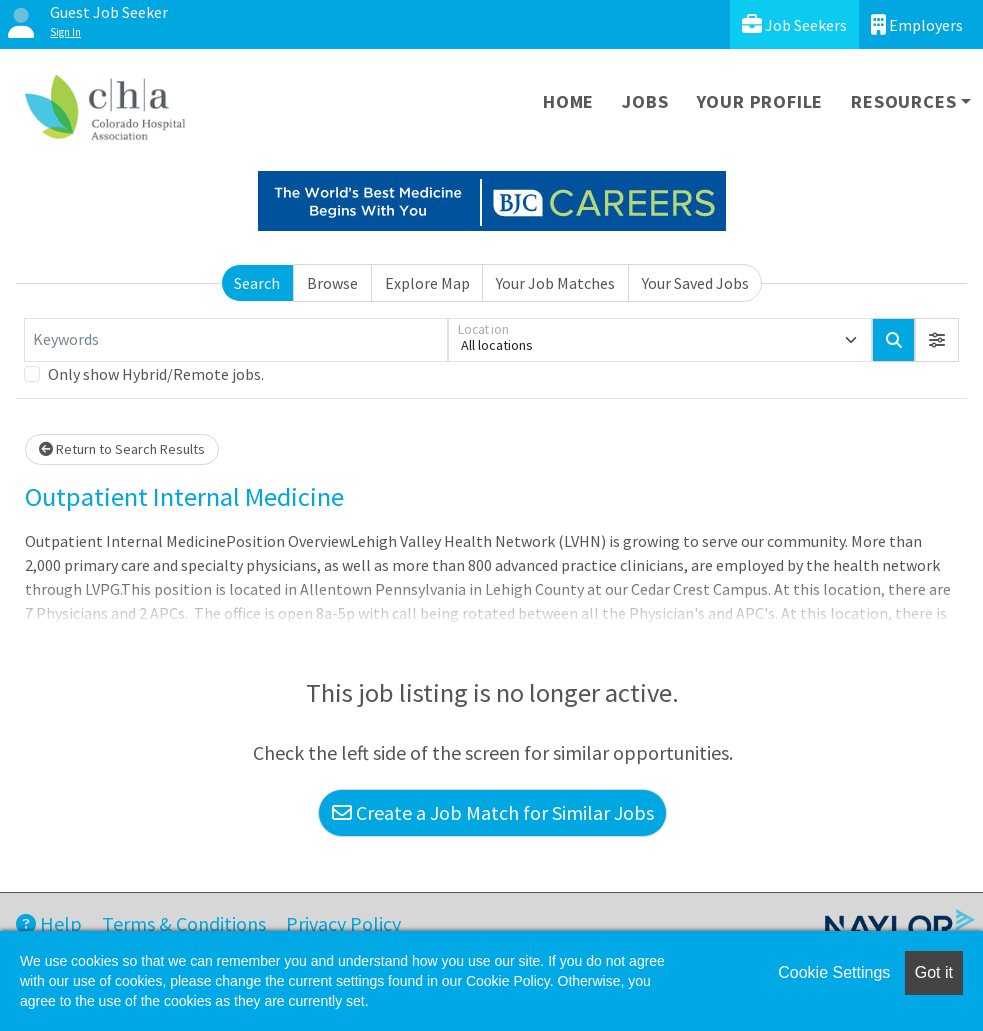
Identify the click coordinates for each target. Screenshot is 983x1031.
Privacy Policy (343, 923)
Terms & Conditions (184, 923)
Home (568, 101)
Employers (917, 24)
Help (49, 923)
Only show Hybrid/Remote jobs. (156, 374)
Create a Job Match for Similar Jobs (493, 812)
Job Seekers (794, 24)
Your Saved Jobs (695, 283)
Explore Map (427, 283)
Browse (332, 283)
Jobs (645, 101)
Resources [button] (903, 101)
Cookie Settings (834, 972)
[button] (937, 340)
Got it (934, 972)
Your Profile (760, 101)
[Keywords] (236, 340)
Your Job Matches (555, 283)
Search (257, 283)
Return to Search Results (122, 449)
